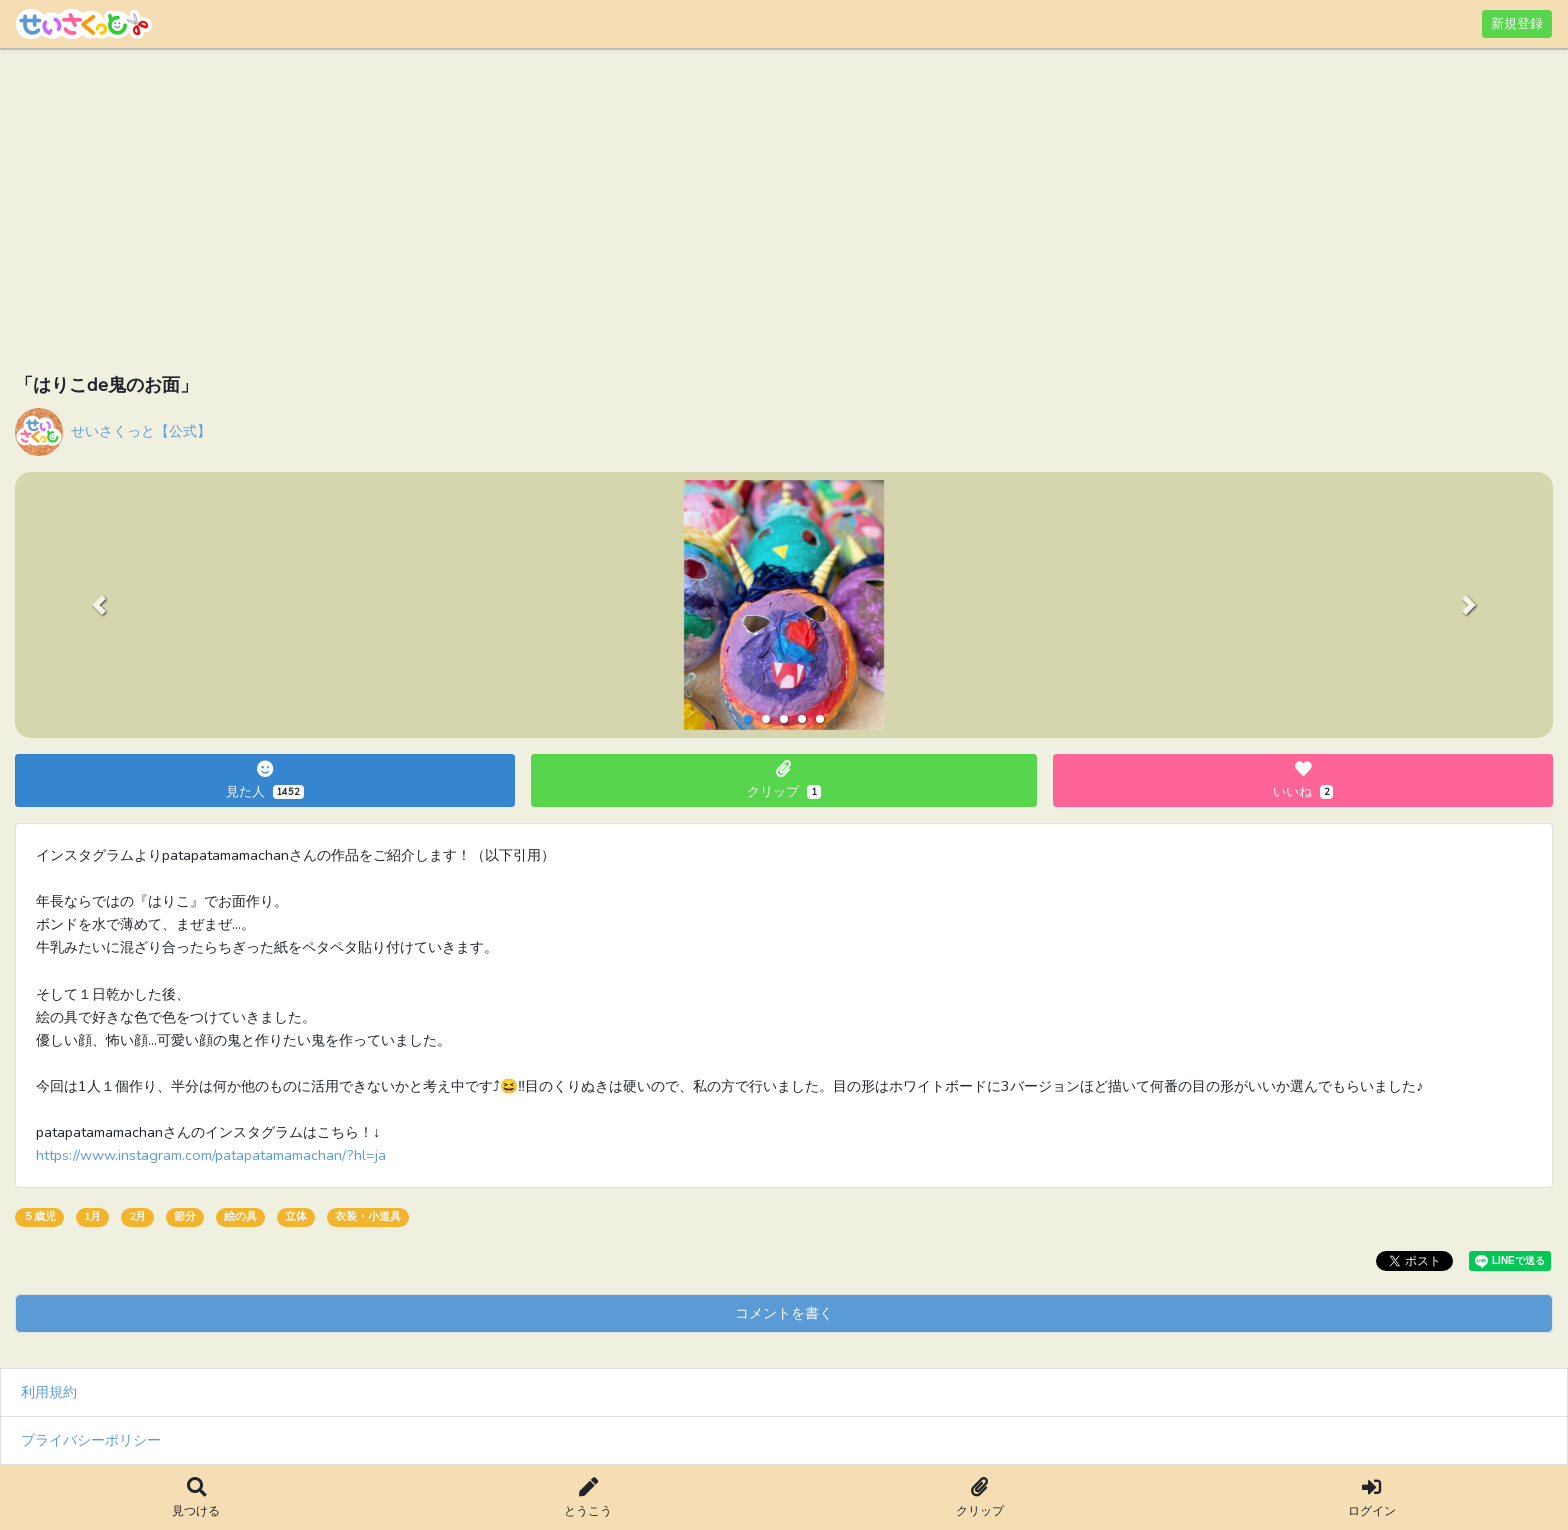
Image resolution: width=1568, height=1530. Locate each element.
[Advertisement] (615, 215)
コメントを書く (784, 1313)
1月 (92, 1216)
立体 (296, 1216)
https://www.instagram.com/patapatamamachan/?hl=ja (211, 1155)
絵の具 (240, 1216)
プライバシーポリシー (91, 1440)
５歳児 (39, 1216)
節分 (185, 1216)
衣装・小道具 (368, 1216)
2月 (137, 1216)
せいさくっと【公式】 (141, 431)
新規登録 (1517, 23)
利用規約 (49, 1392)
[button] (99, 605)
